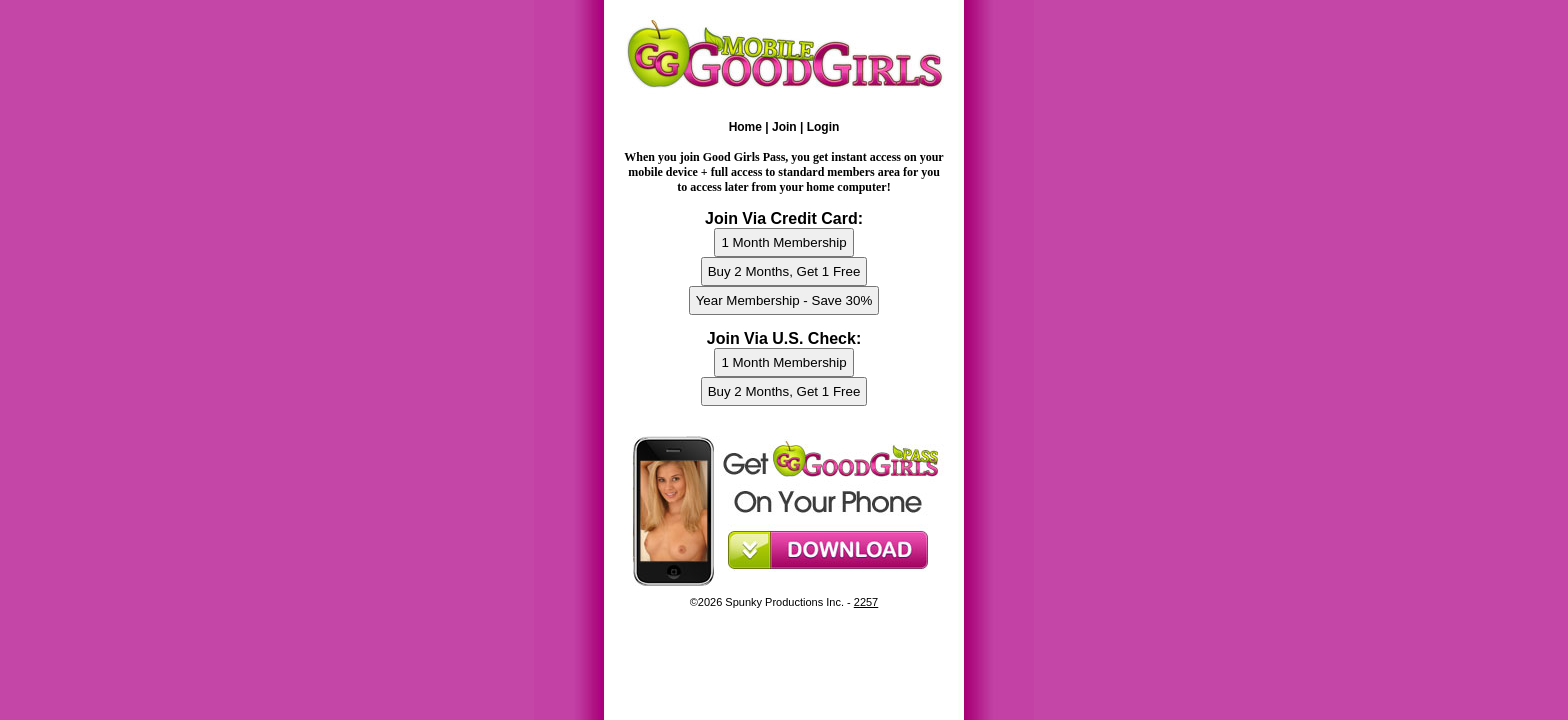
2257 (866, 602)
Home (745, 127)
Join (784, 127)
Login (823, 127)
